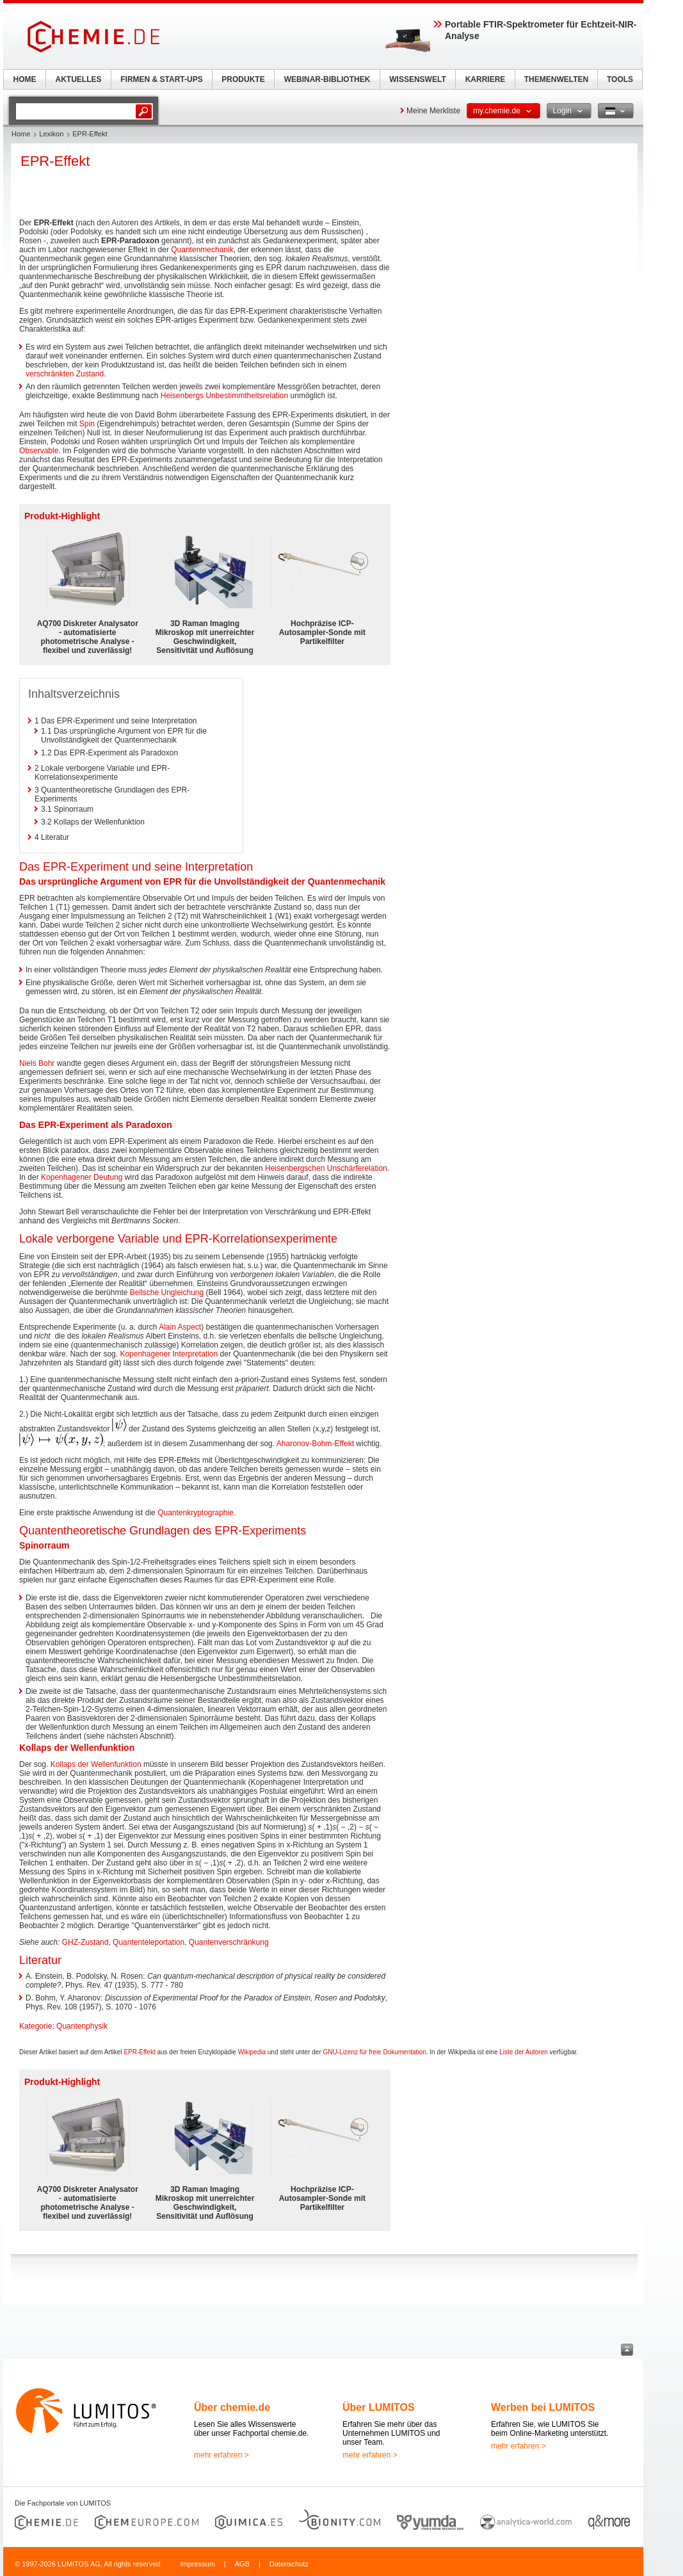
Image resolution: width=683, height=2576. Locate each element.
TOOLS (620, 79)
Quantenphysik (82, 2026)
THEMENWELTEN (556, 79)
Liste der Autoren (523, 2052)
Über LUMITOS (378, 2407)
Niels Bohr (36, 1063)
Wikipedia (252, 2052)
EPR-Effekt (139, 2052)
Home (21, 134)
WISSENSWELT (417, 79)
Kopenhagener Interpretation (169, 1353)
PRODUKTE (242, 79)
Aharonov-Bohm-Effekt (315, 1443)
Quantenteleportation (148, 1942)
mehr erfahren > (221, 2455)
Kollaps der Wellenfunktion (96, 1764)
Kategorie (35, 2026)
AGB (242, 2564)
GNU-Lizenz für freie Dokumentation (374, 2052)
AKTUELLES (79, 79)
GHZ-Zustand (85, 1942)
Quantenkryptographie (195, 1512)
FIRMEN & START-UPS (161, 79)
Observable (38, 450)
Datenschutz (289, 2564)
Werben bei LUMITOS (543, 2407)
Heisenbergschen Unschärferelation (326, 1168)
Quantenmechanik (202, 249)
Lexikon (51, 134)
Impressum (197, 2564)
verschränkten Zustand (65, 373)
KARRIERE (485, 79)
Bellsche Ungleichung (167, 1292)
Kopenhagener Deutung (81, 1177)
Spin (87, 423)
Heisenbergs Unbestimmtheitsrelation (224, 395)
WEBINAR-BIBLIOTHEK (327, 79)
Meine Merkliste (433, 110)
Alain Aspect (180, 1327)
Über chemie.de (232, 2407)
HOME (24, 79)
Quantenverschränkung (229, 1942)
